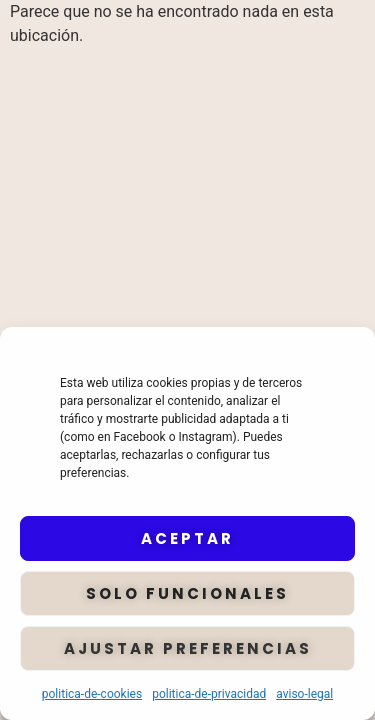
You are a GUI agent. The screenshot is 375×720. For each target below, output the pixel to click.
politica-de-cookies (92, 694)
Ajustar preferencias (188, 648)
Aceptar (187, 538)
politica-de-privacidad (209, 694)
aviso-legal (304, 694)
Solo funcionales (187, 593)
